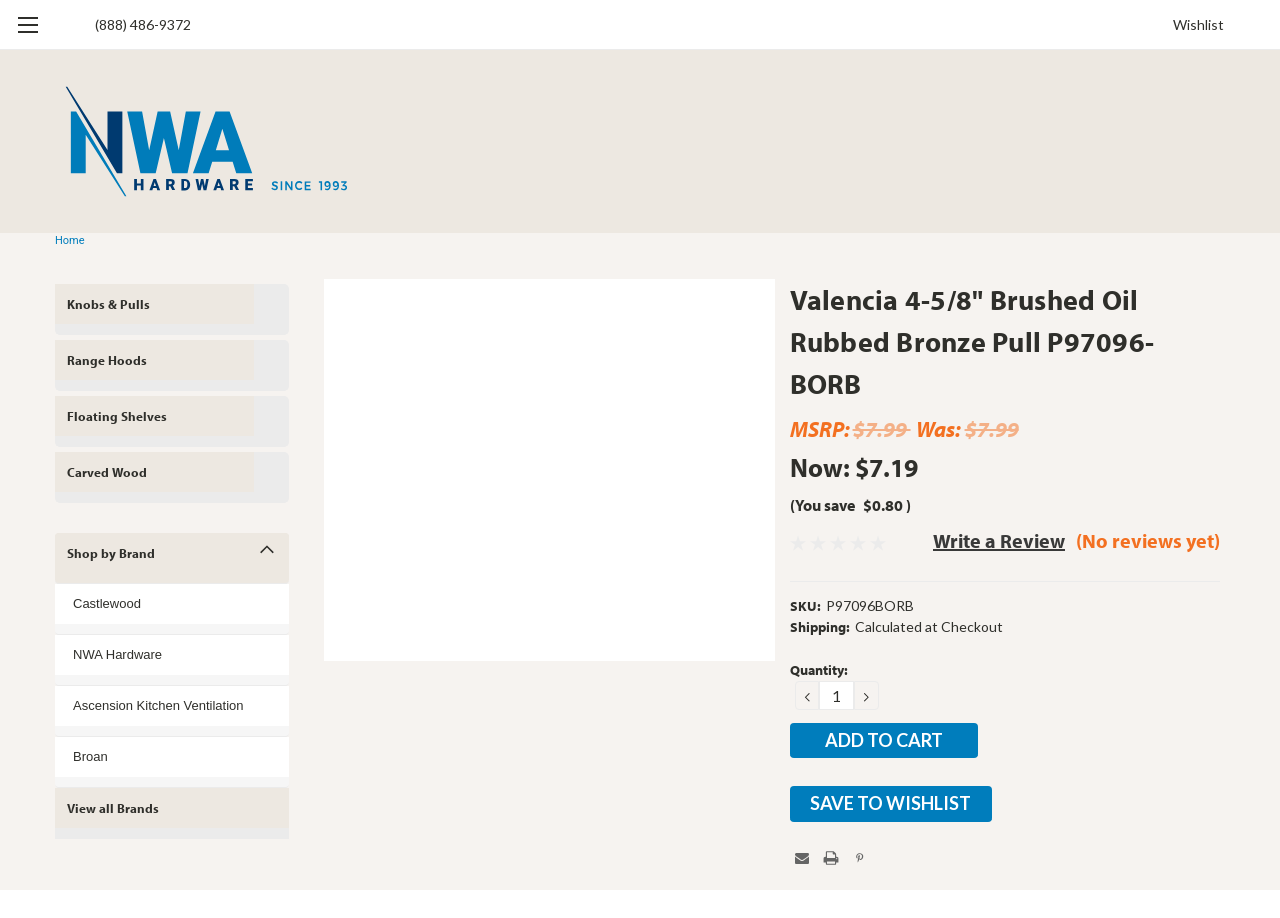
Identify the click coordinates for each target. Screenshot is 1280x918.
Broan (90, 756)
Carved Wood (107, 472)
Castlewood (107, 603)
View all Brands (113, 808)
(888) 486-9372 (143, 24)
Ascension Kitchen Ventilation (158, 705)
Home (70, 240)
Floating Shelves (117, 416)
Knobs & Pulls (108, 304)
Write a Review (999, 540)
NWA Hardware (117, 654)
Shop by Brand (111, 553)
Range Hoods (107, 360)
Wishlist (1198, 24)
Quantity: (819, 670)
